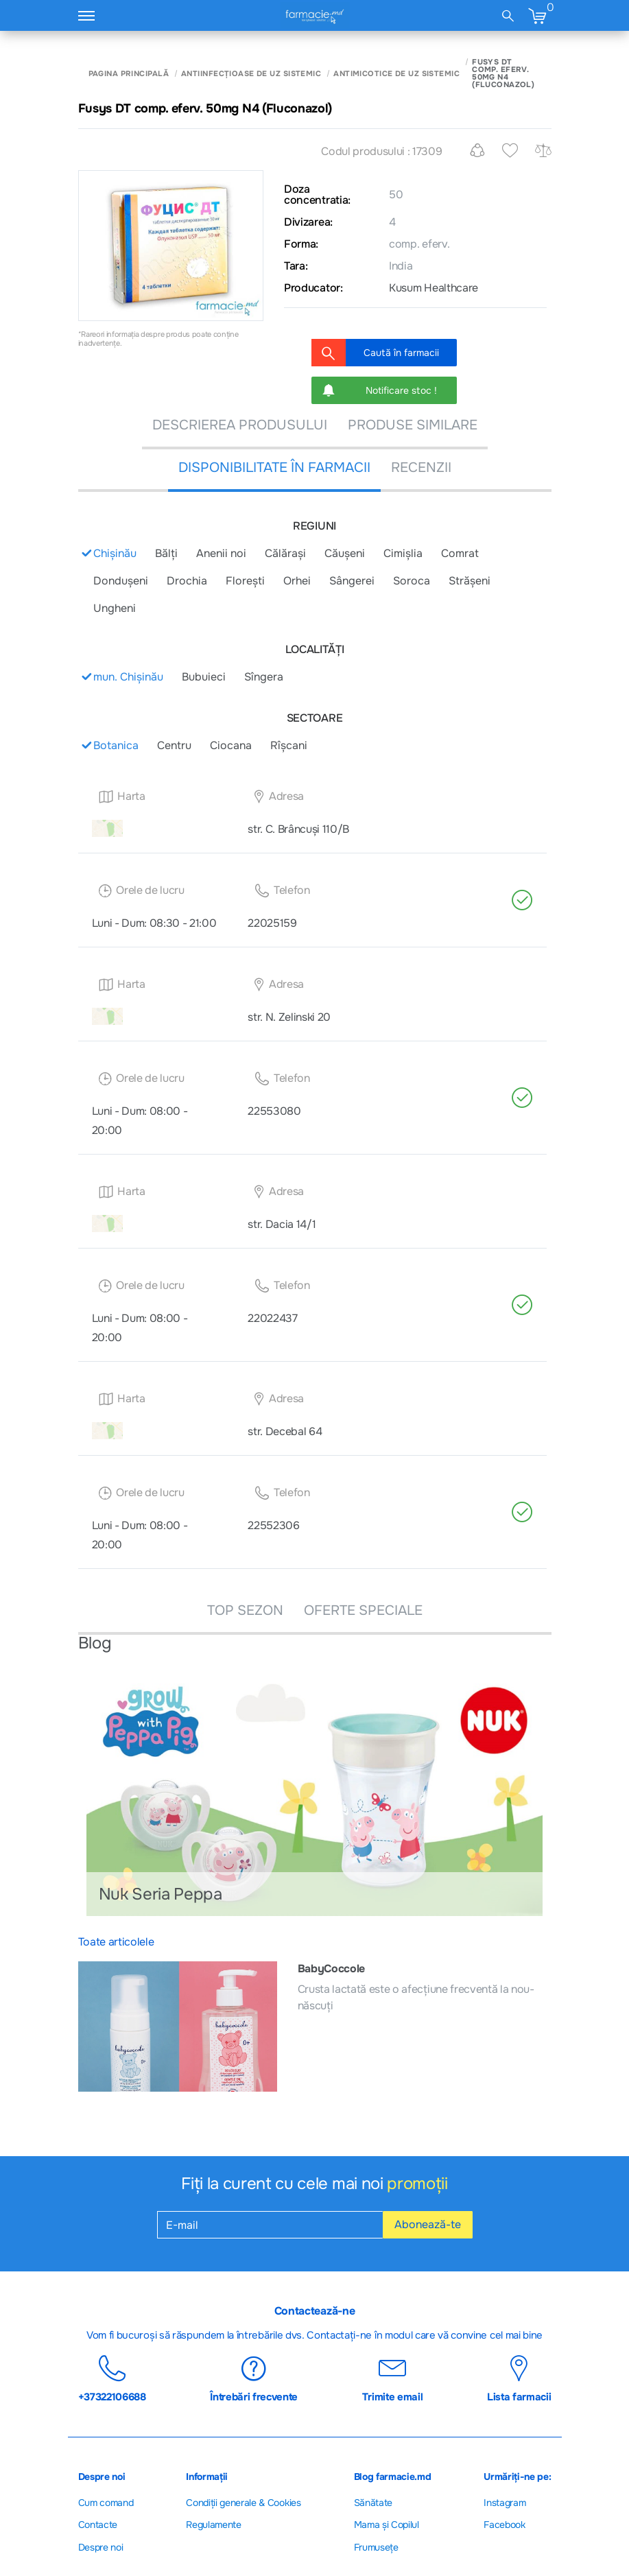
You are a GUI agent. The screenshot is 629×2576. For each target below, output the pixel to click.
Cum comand (106, 2502)
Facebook (504, 2524)
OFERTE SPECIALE (363, 1610)
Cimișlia (403, 553)
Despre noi (100, 2547)
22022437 (272, 1318)
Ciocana (231, 745)
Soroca (411, 581)
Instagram (504, 2502)
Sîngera (263, 677)
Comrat (460, 553)
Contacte (97, 2524)
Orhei (297, 581)
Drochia (187, 581)
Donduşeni (120, 581)
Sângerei (352, 581)
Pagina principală (128, 74)
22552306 (273, 1525)
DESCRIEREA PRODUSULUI (239, 425)
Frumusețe (376, 2547)
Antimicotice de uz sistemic (396, 74)
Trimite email (392, 2378)
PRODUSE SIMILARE (412, 425)
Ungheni (114, 608)
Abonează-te (427, 2224)
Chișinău (115, 553)
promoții (417, 2183)
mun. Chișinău (128, 677)
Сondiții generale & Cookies (243, 2502)
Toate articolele (116, 1942)
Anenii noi (221, 553)
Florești (245, 581)
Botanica (116, 745)
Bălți (166, 553)
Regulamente (213, 2524)
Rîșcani (288, 745)
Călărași (285, 553)
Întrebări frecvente (254, 2378)
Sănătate (373, 2502)
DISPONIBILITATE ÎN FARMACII (274, 467)
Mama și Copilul (386, 2524)
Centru (174, 745)
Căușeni (344, 553)
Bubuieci (204, 677)
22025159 (272, 923)
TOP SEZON (245, 1610)
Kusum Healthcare (433, 288)
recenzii (421, 467)
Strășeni (469, 581)
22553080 (274, 1111)
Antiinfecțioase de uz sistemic (251, 74)
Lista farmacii (519, 2378)
